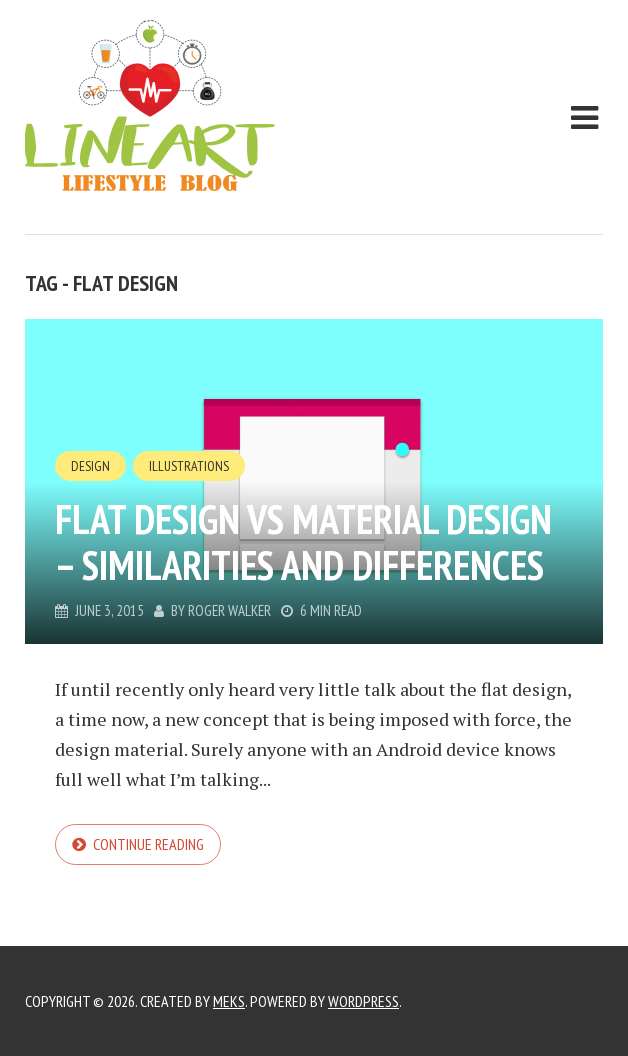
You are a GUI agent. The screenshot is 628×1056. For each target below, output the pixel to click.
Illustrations (189, 466)
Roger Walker (229, 610)
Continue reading (148, 844)
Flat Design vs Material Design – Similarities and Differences (303, 542)
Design (90, 466)
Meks (229, 1001)
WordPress (363, 1001)
